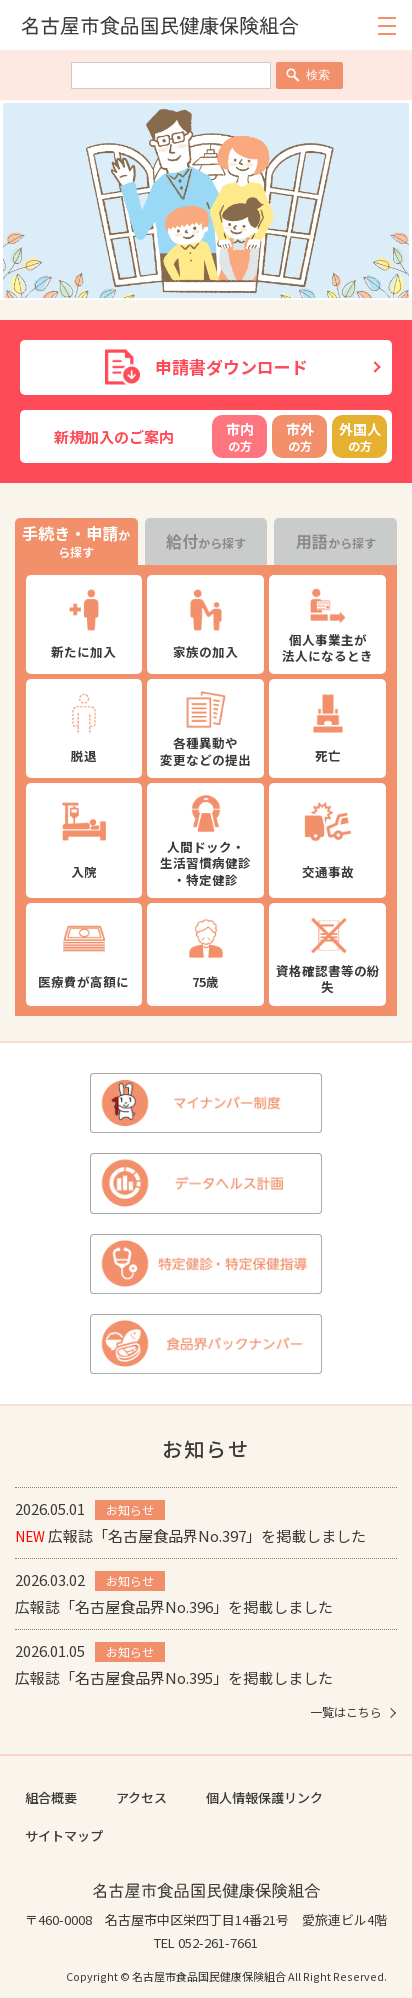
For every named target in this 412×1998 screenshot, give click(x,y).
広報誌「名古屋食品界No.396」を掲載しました (174, 1606)
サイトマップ (64, 1835)
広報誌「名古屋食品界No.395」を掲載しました (174, 1677)
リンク (303, 1797)
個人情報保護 (245, 1797)
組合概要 (51, 1797)
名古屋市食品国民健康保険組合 (206, 1890)
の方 (239, 436)
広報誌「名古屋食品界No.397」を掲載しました (190, 1535)
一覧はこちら (346, 1712)
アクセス (141, 1797)
